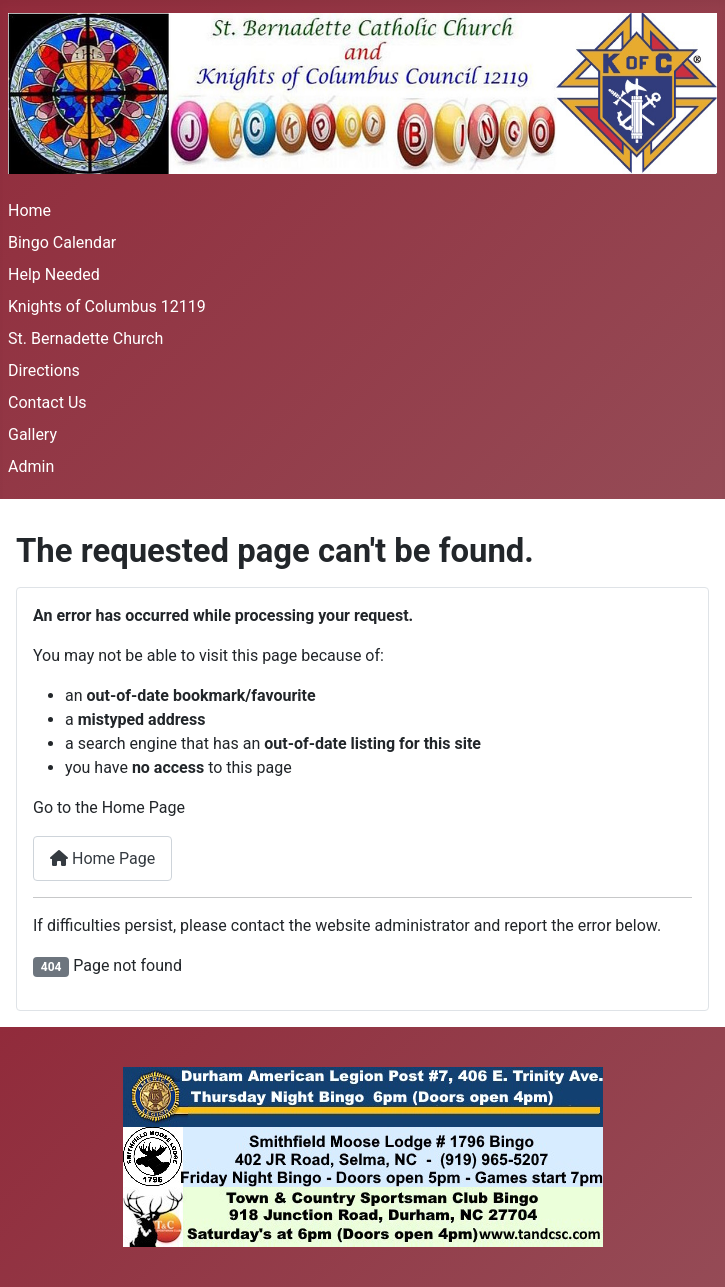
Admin (31, 466)
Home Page (102, 858)
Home (29, 210)
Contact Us (47, 402)
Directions (44, 370)
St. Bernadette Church (85, 338)
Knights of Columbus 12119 (107, 306)
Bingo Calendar (62, 242)
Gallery (32, 434)
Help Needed (54, 274)
